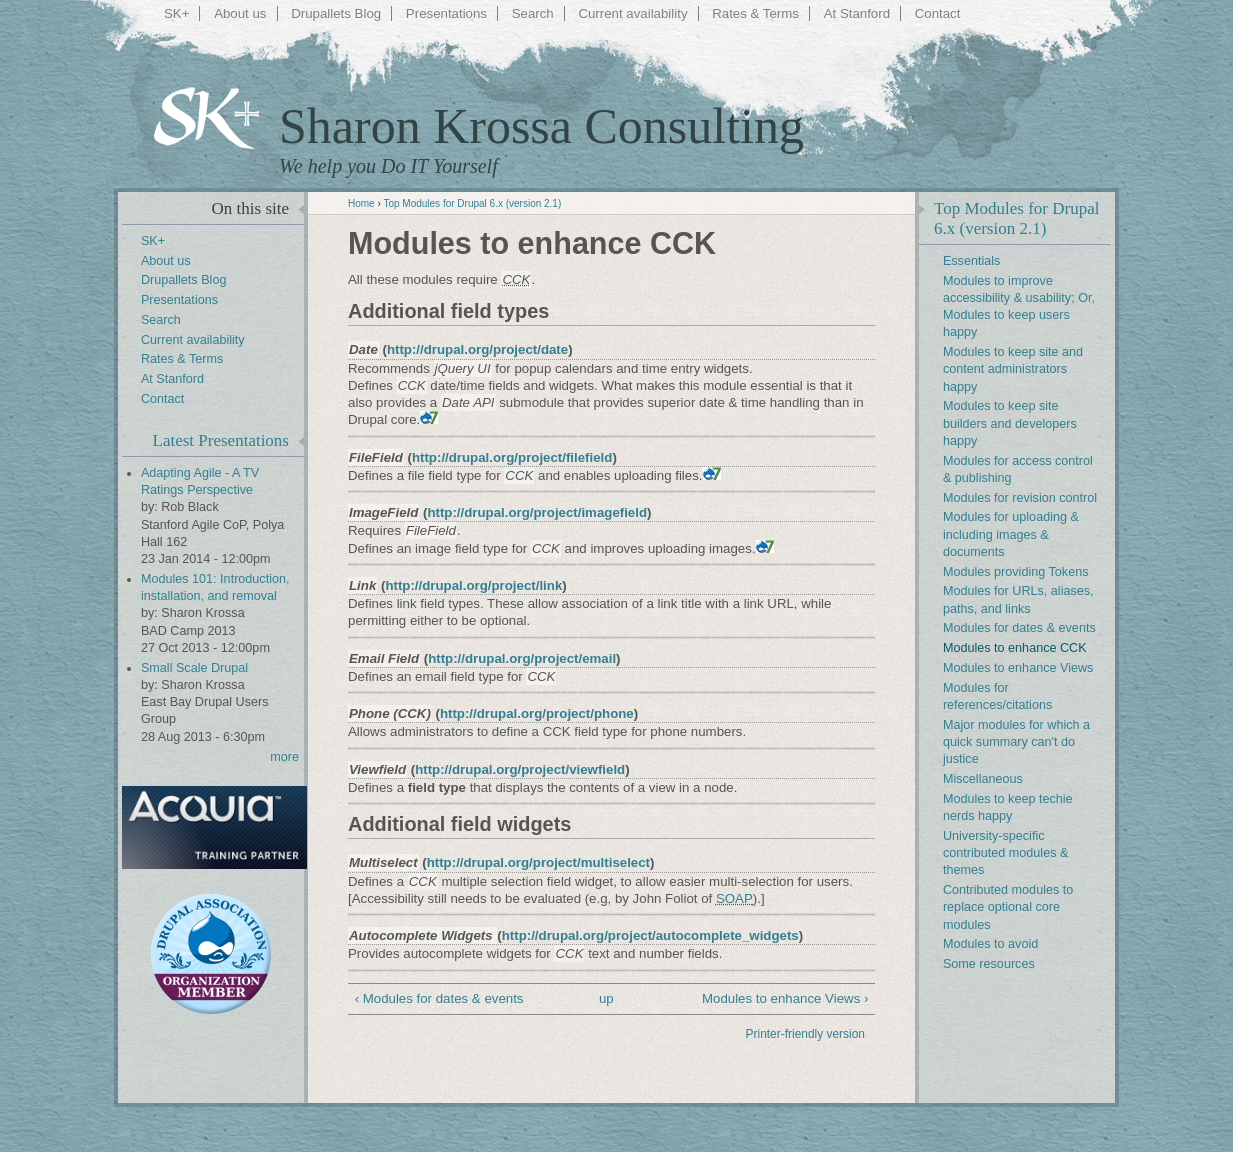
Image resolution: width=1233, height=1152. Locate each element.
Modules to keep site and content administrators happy (1013, 369)
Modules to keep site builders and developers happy (1010, 423)
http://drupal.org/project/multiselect (538, 862)
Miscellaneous (983, 779)
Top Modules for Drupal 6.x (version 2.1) (472, 203)
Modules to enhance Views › (785, 998)
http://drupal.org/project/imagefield (537, 512)
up (606, 998)
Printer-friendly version (805, 1034)
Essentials (971, 261)
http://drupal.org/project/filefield (512, 457)
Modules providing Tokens (1016, 572)
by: (151, 507)
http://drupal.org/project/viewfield (520, 769)
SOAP (734, 898)
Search (533, 13)
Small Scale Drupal (194, 668)
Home (361, 203)
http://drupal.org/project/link (473, 585)
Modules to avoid (990, 944)
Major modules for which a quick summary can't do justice (1016, 742)
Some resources (989, 964)
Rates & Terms (755, 13)
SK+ (176, 13)
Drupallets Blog (336, 13)
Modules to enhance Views (1018, 668)
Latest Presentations (221, 440)
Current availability (632, 13)
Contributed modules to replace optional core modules (1008, 907)
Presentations (446, 13)
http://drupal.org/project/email (522, 658)
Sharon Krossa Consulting (541, 126)
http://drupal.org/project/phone (537, 713)
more (284, 757)
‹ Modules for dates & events (439, 998)
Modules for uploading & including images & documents (1011, 534)
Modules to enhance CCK (1015, 648)
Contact (938, 13)
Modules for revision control (1020, 498)
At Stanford (857, 13)
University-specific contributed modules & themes (1005, 853)
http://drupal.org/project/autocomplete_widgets (650, 935)
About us (240, 13)
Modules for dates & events (1019, 628)
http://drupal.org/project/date (477, 349)
